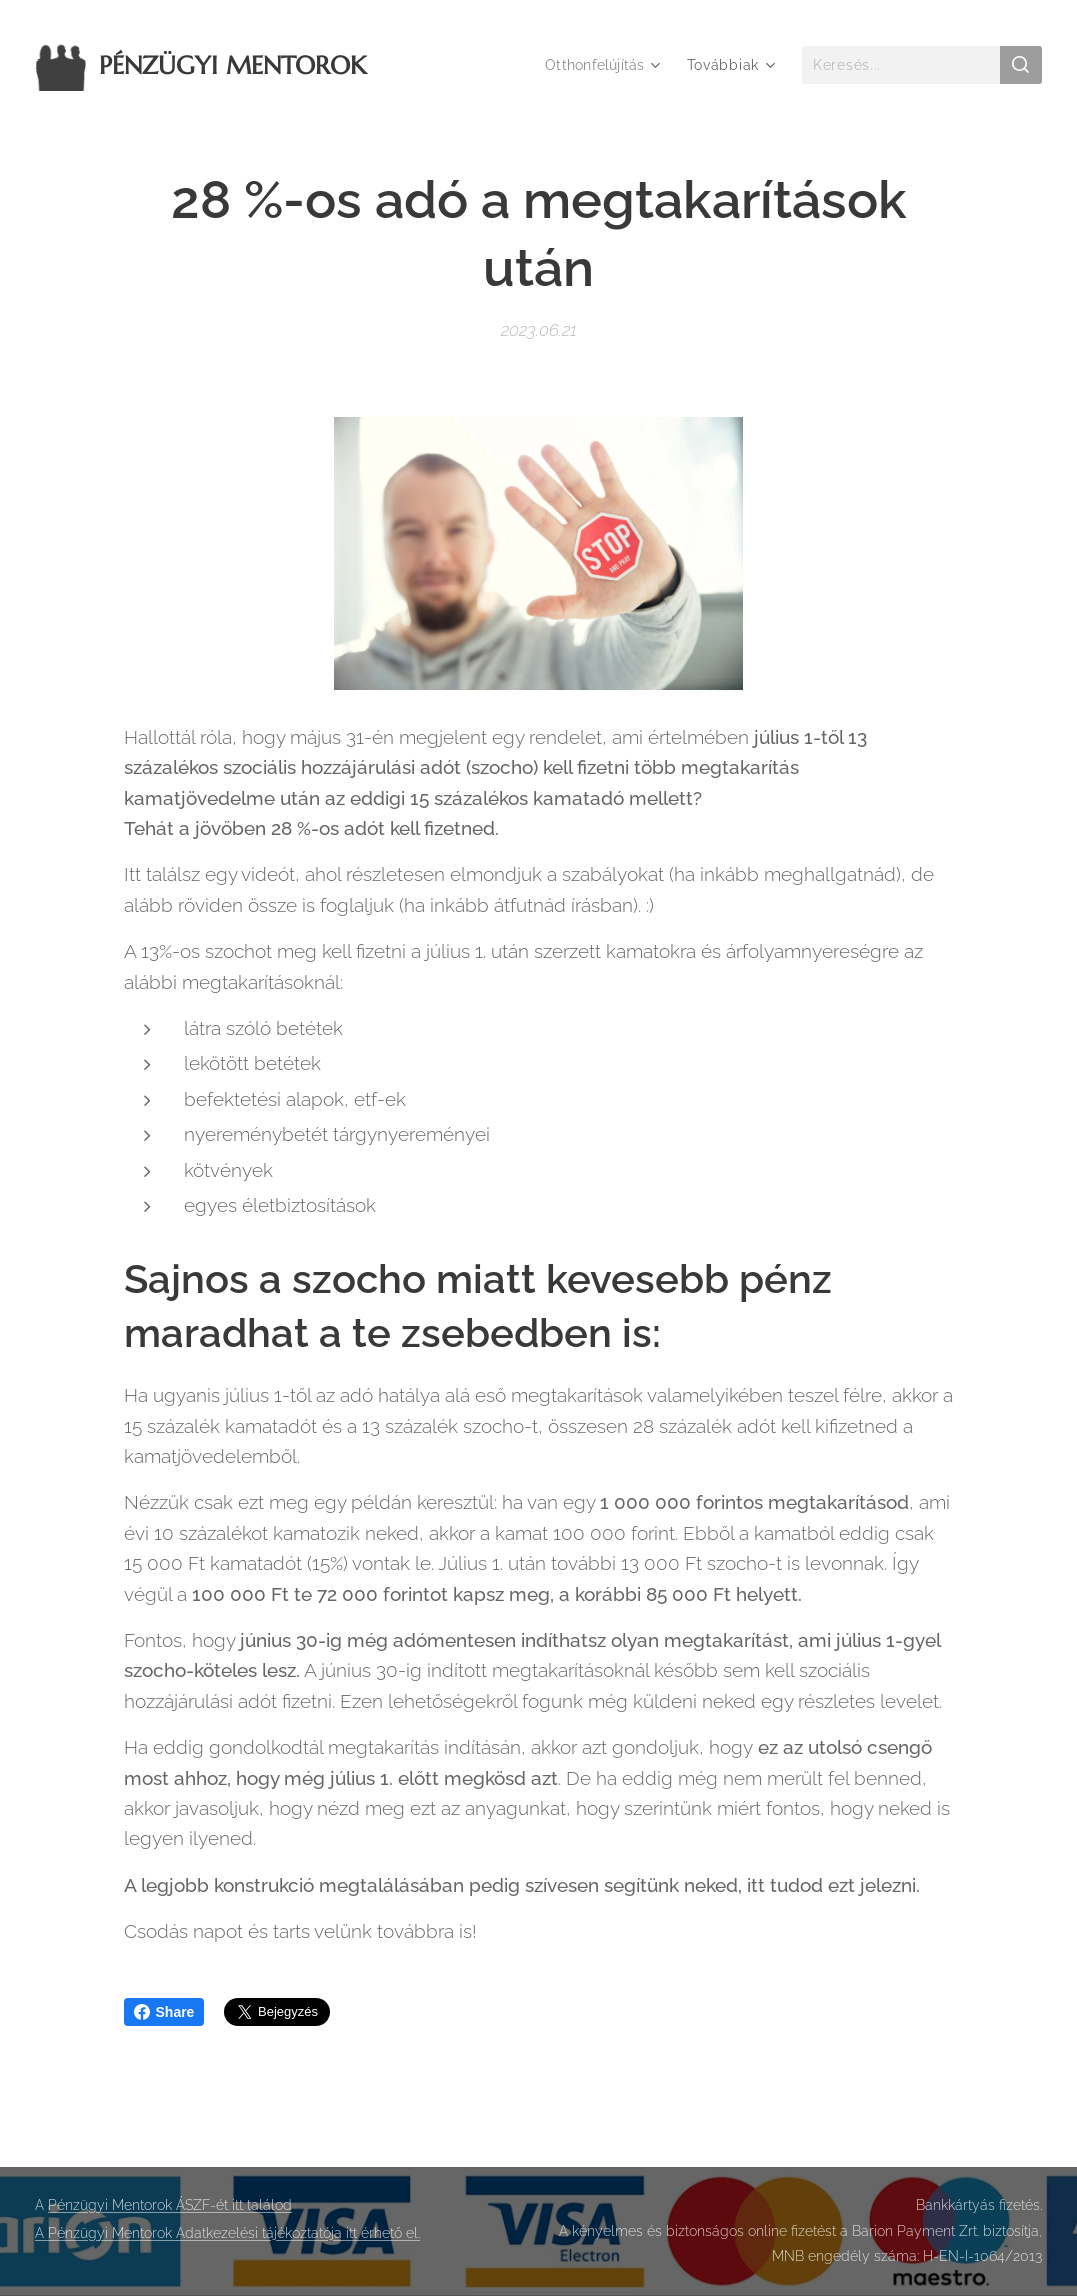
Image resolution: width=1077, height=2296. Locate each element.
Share (164, 2012)
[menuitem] (602, 65)
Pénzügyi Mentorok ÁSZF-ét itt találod (170, 2205)
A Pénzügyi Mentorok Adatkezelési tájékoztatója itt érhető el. (227, 2233)
